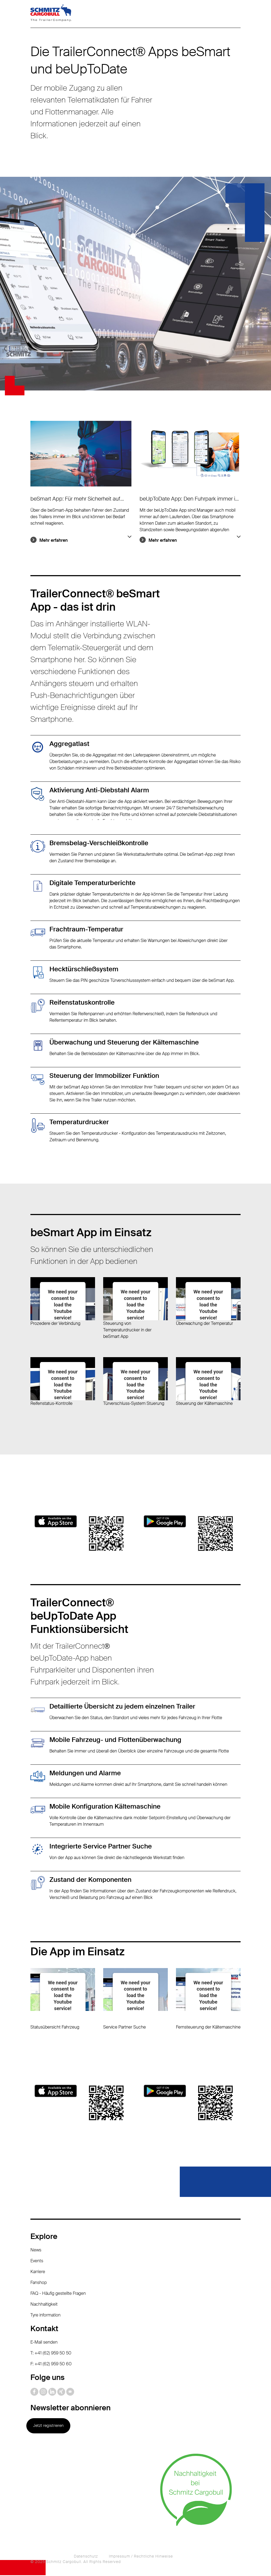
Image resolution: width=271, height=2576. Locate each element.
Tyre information (45, 2316)
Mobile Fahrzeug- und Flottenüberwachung (115, 1740)
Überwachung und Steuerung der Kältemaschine (124, 1043)
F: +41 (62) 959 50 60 (51, 2364)
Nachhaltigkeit (44, 2305)
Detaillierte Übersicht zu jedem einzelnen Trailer (122, 1707)
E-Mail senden (44, 2343)
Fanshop (38, 2283)
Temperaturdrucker (79, 1122)
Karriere (37, 2272)
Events (36, 2261)
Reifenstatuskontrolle (82, 1003)
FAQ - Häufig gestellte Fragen (58, 2294)
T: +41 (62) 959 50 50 (50, 2354)
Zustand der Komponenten (90, 1880)
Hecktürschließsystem (83, 969)
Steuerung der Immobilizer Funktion (104, 1076)
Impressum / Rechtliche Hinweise (141, 2557)
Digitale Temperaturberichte (92, 883)
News (35, 2251)
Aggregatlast (69, 744)
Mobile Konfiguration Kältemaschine (104, 1807)
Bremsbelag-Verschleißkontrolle (98, 843)
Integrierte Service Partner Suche (100, 1847)
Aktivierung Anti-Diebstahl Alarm (99, 790)
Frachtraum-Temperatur (86, 930)
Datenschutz (86, 2557)
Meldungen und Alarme (85, 1773)
